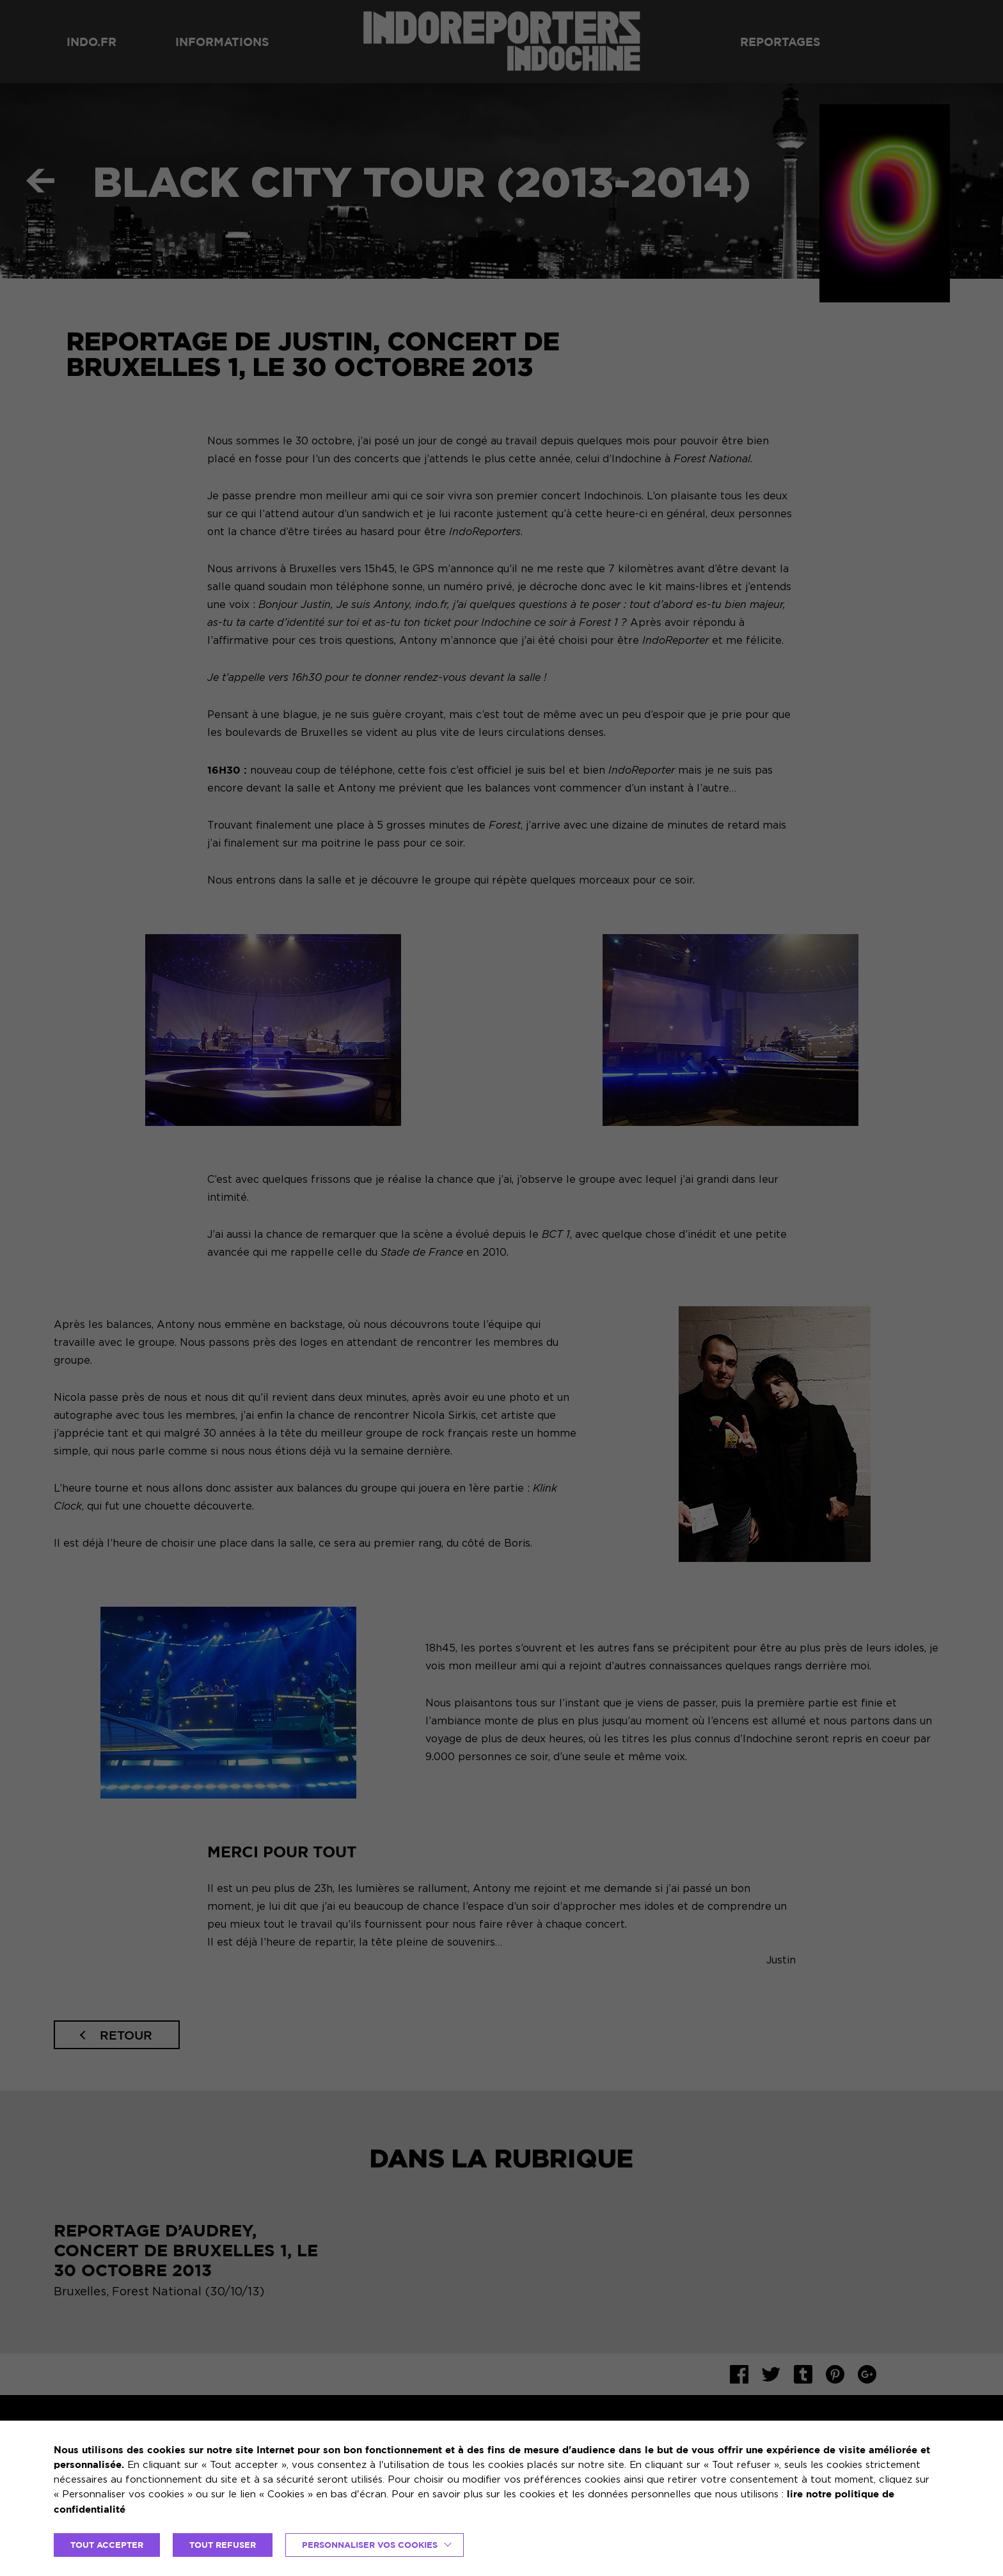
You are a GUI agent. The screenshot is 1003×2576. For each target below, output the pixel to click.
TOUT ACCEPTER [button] (106, 2544)
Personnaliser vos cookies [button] (370, 2544)
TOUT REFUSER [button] (222, 2544)
